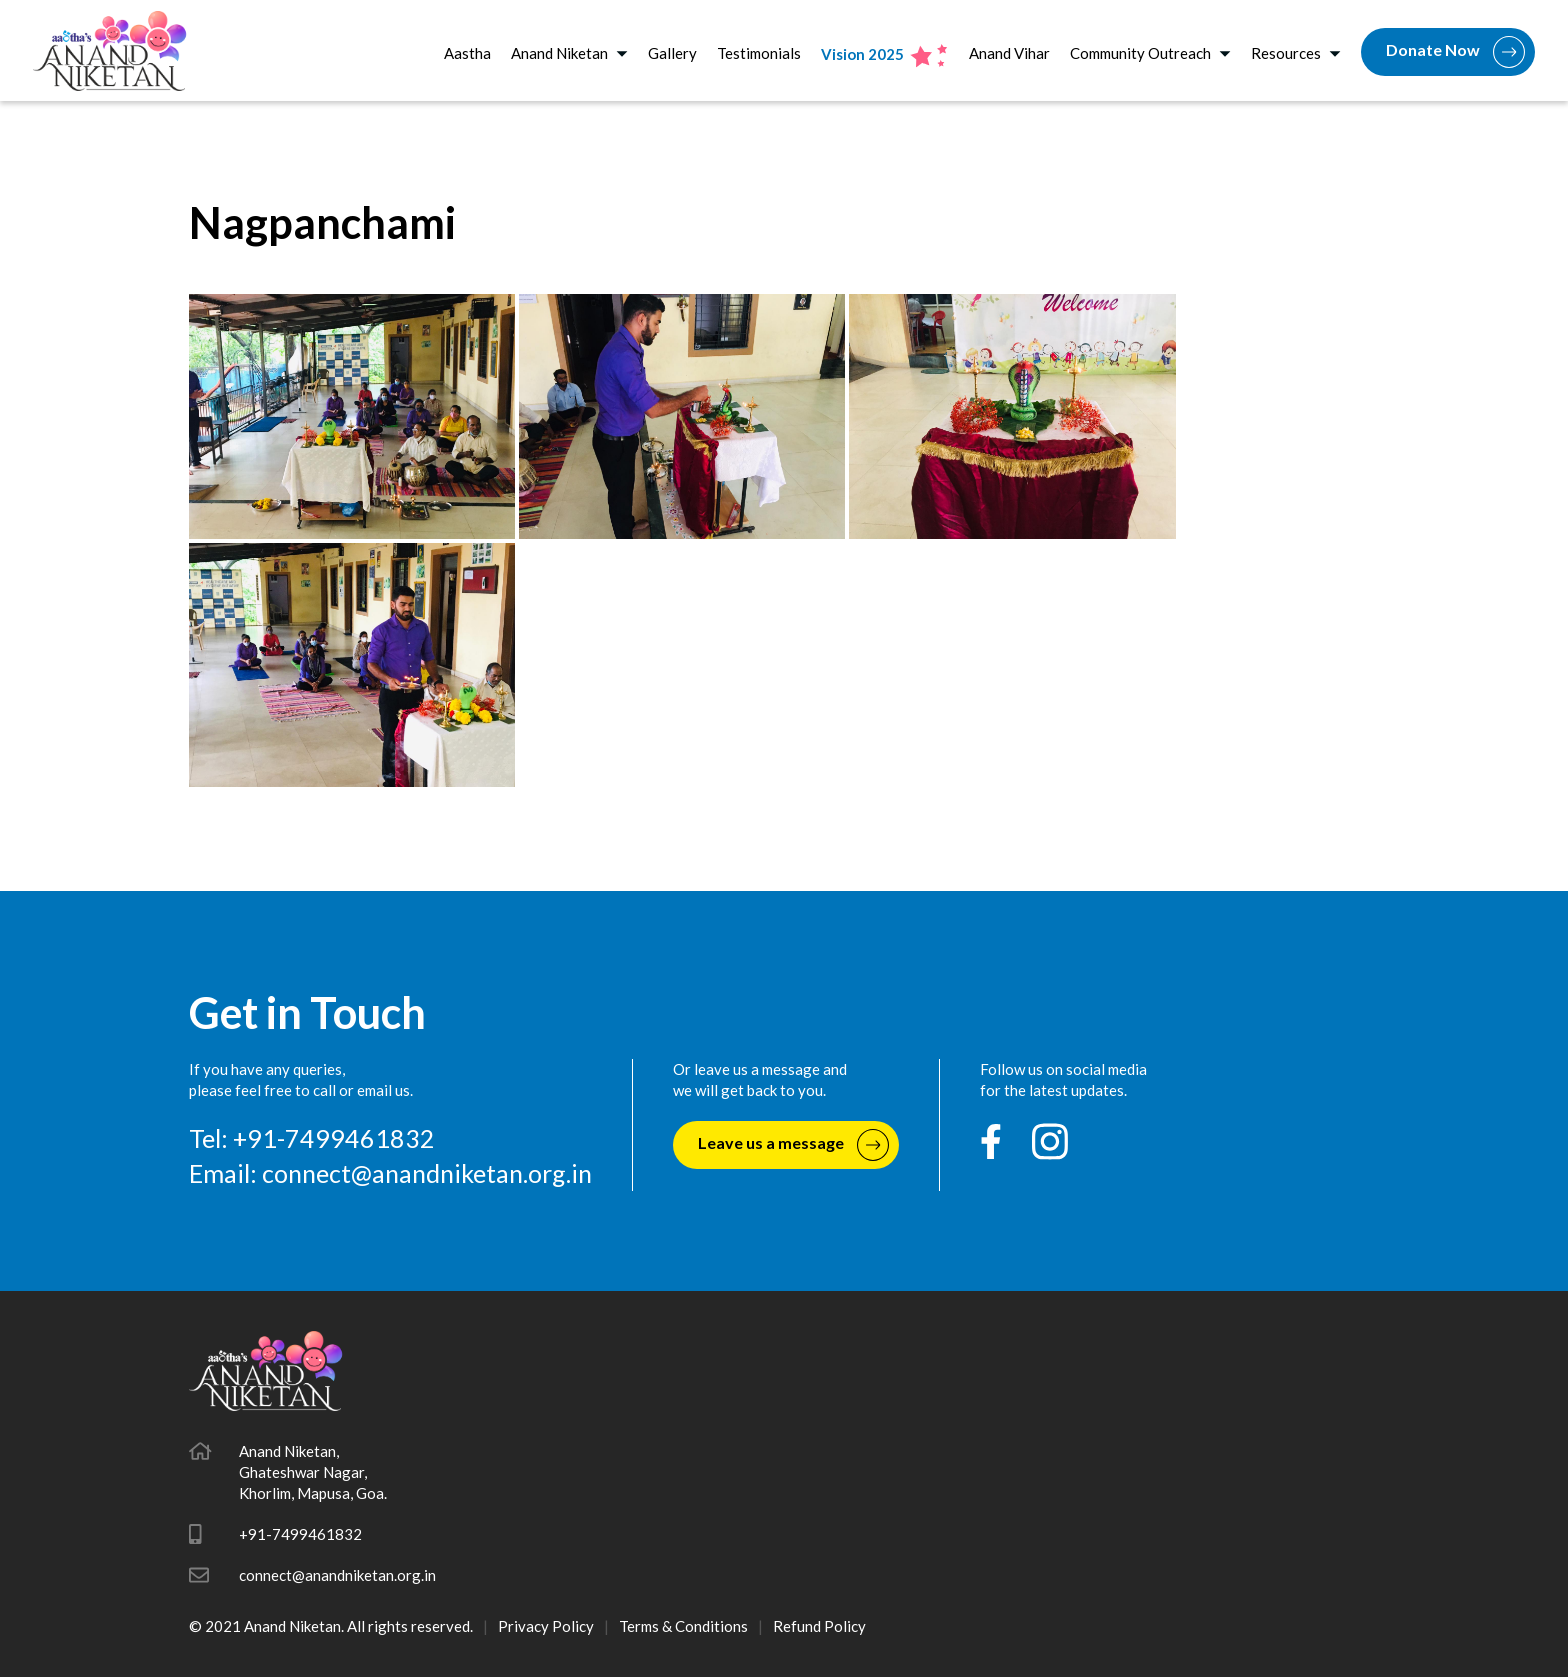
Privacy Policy (546, 1626)
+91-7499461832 (300, 1534)
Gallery (672, 53)
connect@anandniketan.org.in (427, 1173)
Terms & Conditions (683, 1626)
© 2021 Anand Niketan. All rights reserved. (331, 1626)
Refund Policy (819, 1626)
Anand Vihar (1009, 53)
